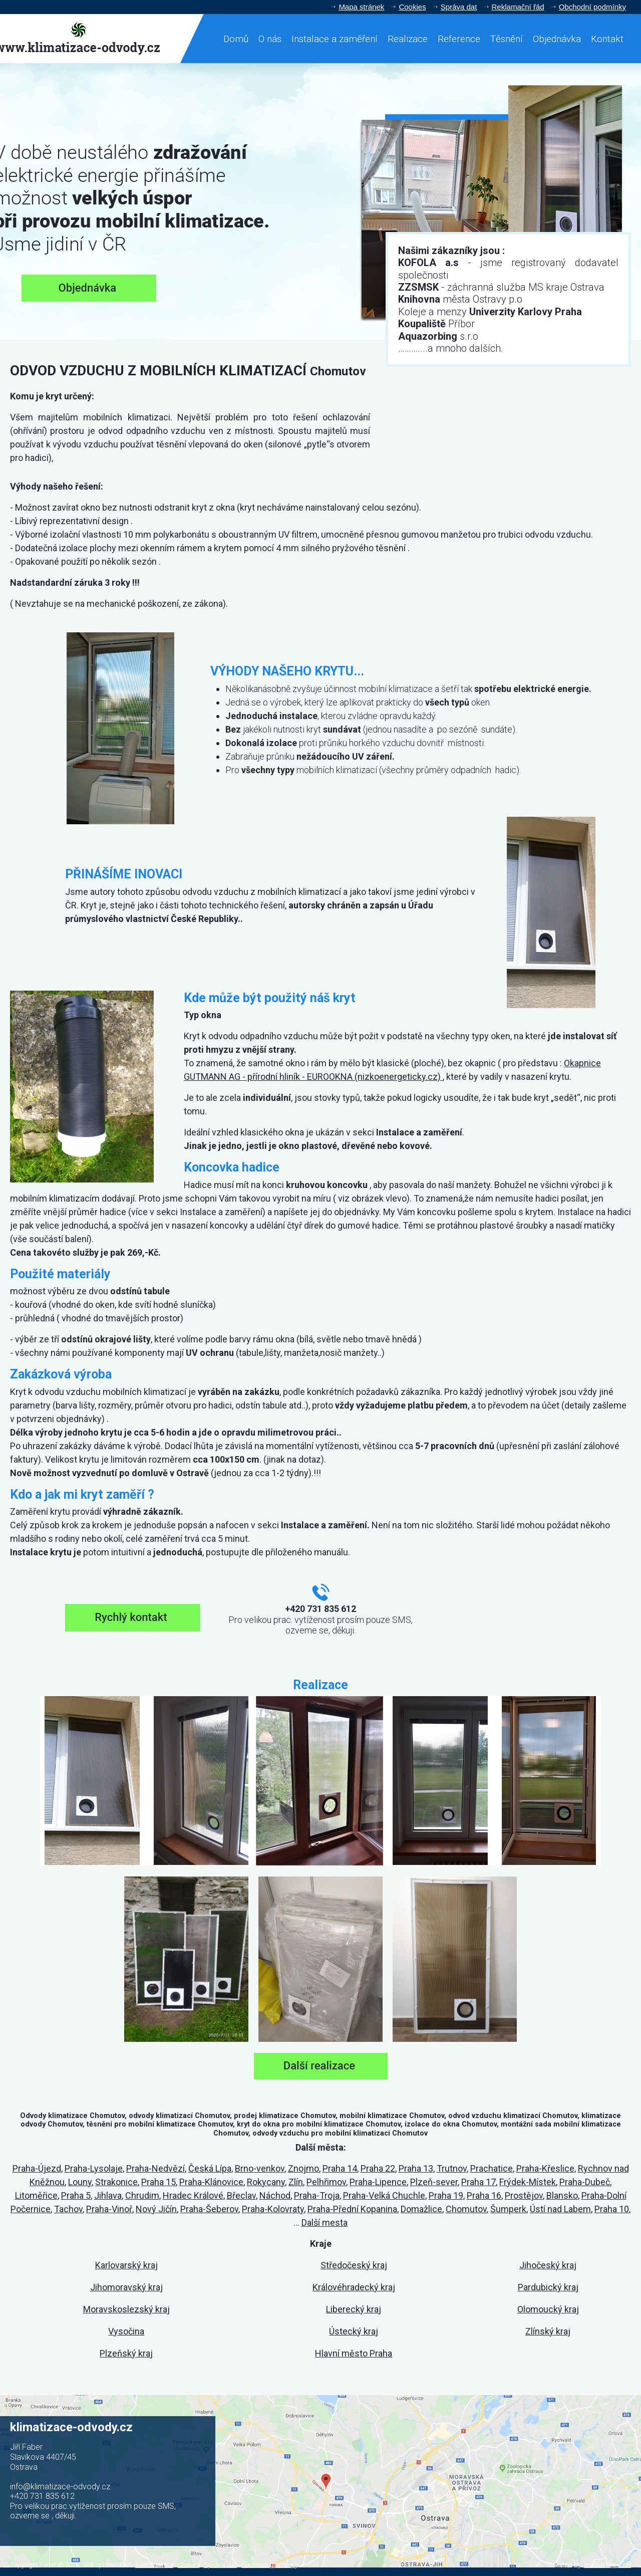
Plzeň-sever (434, 2182)
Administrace (154, 2564)
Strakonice (116, 2182)
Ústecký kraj (353, 2331)
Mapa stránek (361, 7)
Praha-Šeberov (209, 2209)
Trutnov (452, 2168)
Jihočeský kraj (547, 2265)
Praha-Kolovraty (273, 2209)
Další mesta (324, 2222)
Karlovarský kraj (126, 2265)
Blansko (562, 2195)
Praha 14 (340, 2168)
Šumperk (508, 2209)
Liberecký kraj (353, 2309)
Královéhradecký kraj (353, 2287)
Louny (80, 2182)
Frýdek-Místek (527, 2182)
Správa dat (459, 7)
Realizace (408, 39)
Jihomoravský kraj (126, 2287)
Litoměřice (36, 2195)
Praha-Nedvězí (155, 2168)
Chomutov (466, 2209)
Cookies (412, 7)
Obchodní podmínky (592, 7)
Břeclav (241, 2195)
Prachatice (491, 2168)
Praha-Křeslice (545, 2168)
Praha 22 (378, 2168)
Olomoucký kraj (548, 2309)
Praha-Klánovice (211, 2182)
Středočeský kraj (353, 2265)
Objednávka (557, 39)
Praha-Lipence (378, 2182)
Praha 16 (484, 2195)
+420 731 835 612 (42, 2496)
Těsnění (506, 39)
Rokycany (266, 2182)
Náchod (274, 2195)
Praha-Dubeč (584, 2182)
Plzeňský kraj (126, 2353)
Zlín (295, 2182)
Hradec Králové (193, 2195)
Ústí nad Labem (560, 2209)
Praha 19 (446, 2195)
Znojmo (303, 2168)
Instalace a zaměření (334, 39)
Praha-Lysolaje (94, 2168)
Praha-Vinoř (109, 2209)
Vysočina (126, 2331)
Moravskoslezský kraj (126, 2309)
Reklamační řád (518, 7)
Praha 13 (416, 2168)
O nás (269, 39)
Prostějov (524, 2195)
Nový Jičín (156, 2209)
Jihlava (108, 2195)
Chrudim (142, 2195)
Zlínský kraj (547, 2331)
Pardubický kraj (548, 2287)
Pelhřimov (326, 2182)
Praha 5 (76, 2195)
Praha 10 (611, 2209)
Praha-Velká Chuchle (384, 2195)
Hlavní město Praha (353, 2353)
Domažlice (421, 2209)
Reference (459, 39)
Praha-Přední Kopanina (352, 2209)
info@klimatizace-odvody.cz (60, 2486)
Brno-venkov (259, 2168)
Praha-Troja (317, 2195)
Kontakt (607, 39)
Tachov (68, 2209)
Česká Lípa (209, 2168)
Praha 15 (158, 2182)
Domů (235, 39)
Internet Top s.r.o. (607, 2564)
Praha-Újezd (37, 2168)
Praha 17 (478, 2182)
